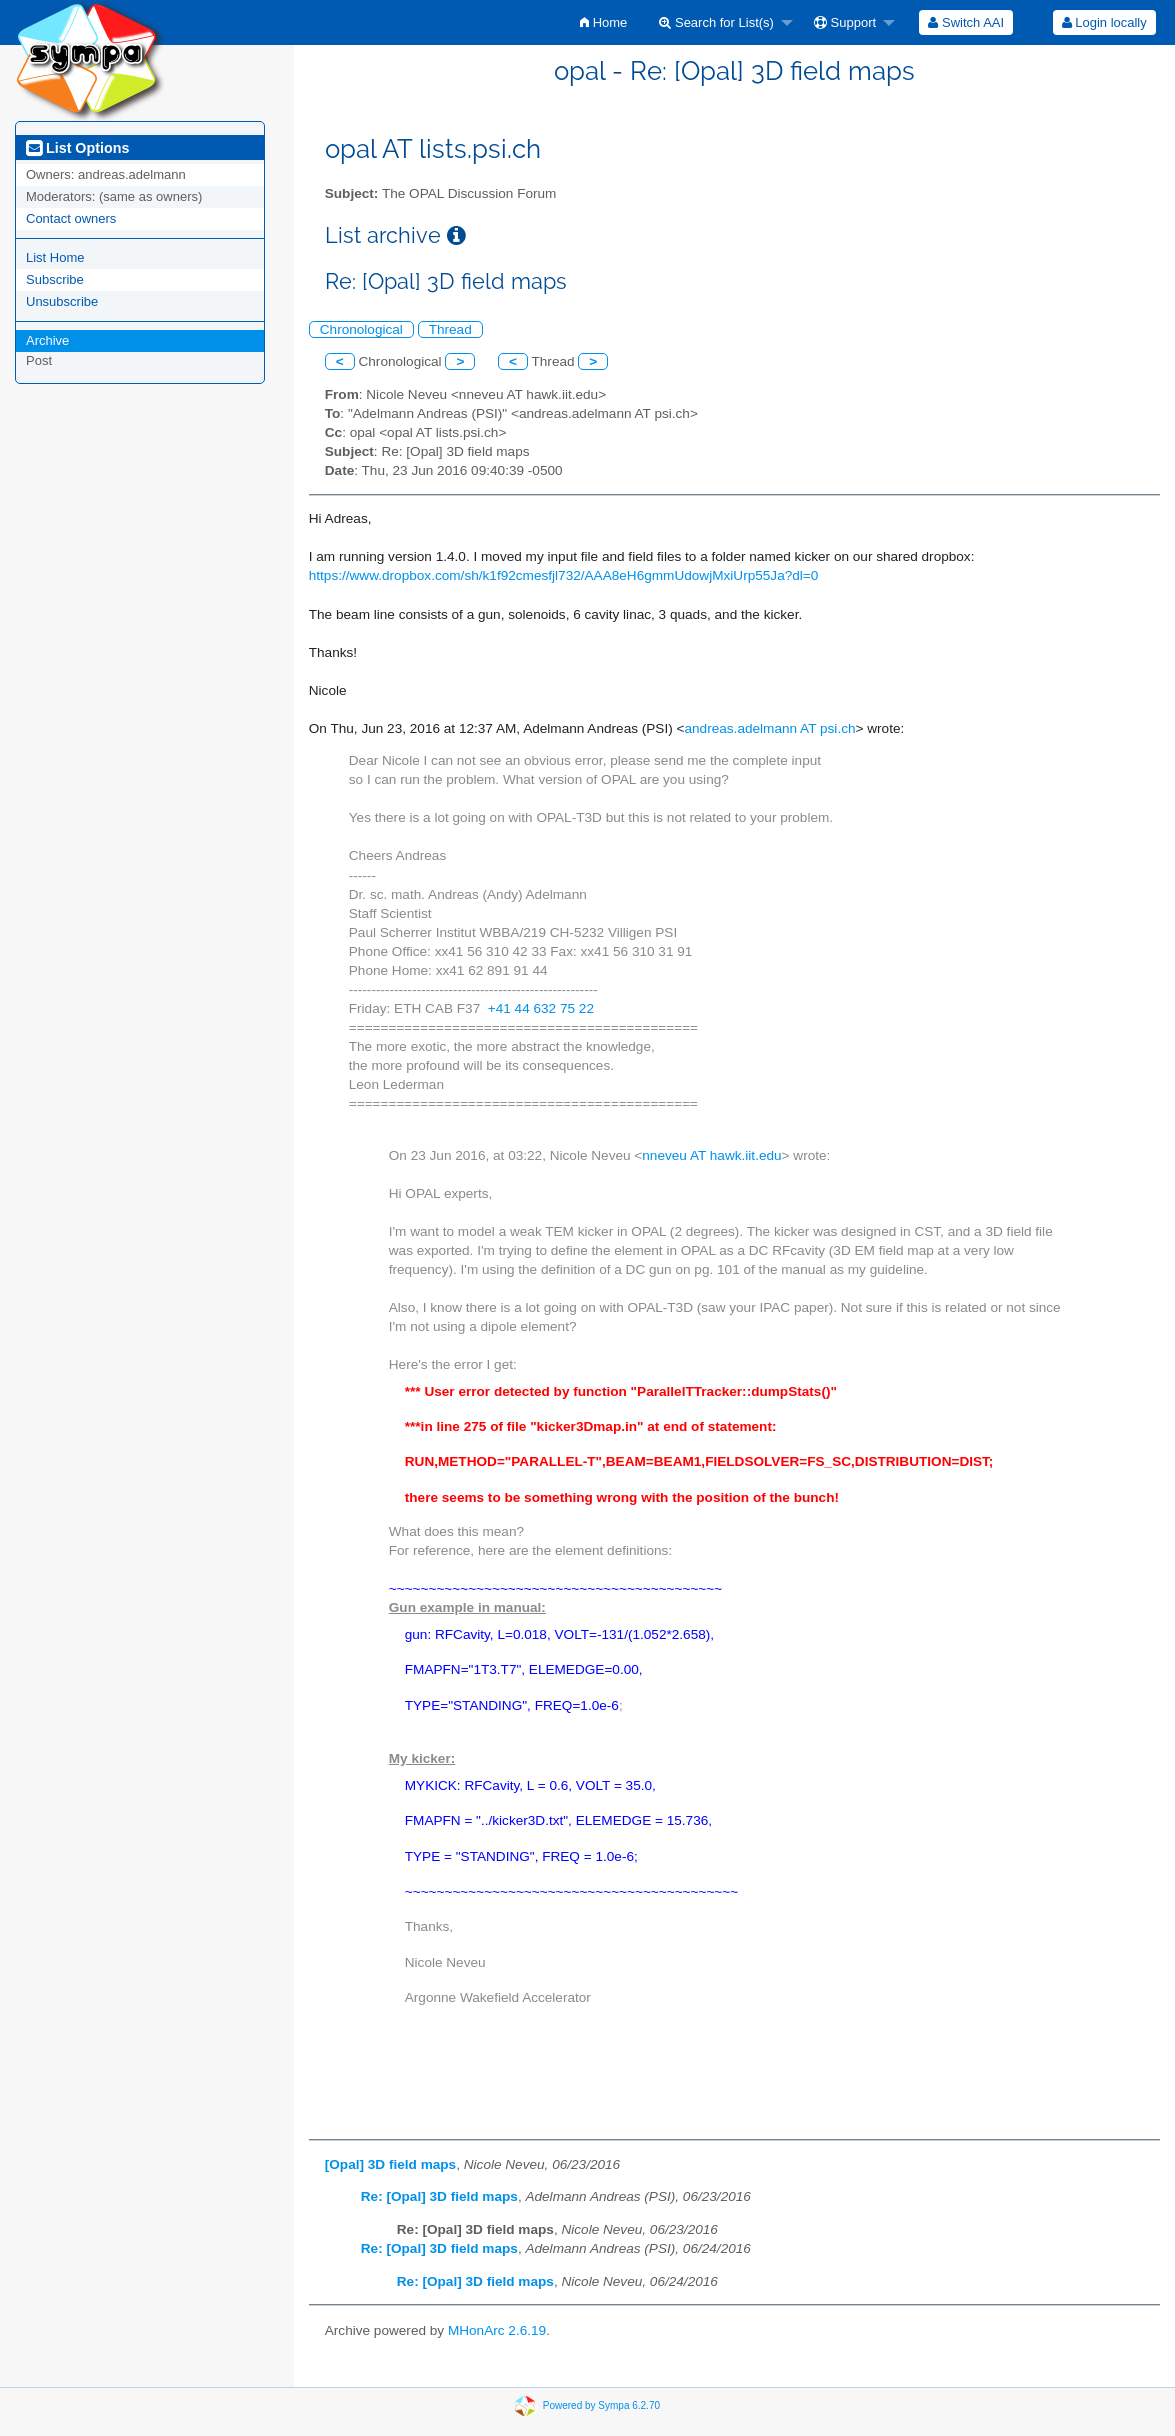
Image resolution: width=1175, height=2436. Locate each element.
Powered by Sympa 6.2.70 (601, 2405)
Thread (450, 329)
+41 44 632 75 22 (541, 1008)
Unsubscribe (62, 301)
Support (845, 22)
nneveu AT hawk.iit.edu (711, 1155)
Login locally (1104, 22)
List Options (77, 148)
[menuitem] (603, 22)
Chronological (361, 329)
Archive (47, 340)
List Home (55, 257)
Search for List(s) (716, 22)
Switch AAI (966, 22)
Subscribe (55, 279)
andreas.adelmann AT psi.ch (769, 728)
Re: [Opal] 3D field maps (439, 2196)
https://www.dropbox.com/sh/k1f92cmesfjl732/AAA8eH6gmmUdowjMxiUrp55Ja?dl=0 (564, 575)
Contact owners (71, 218)
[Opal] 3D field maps (390, 2164)
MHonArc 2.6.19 (497, 2330)
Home (603, 22)
